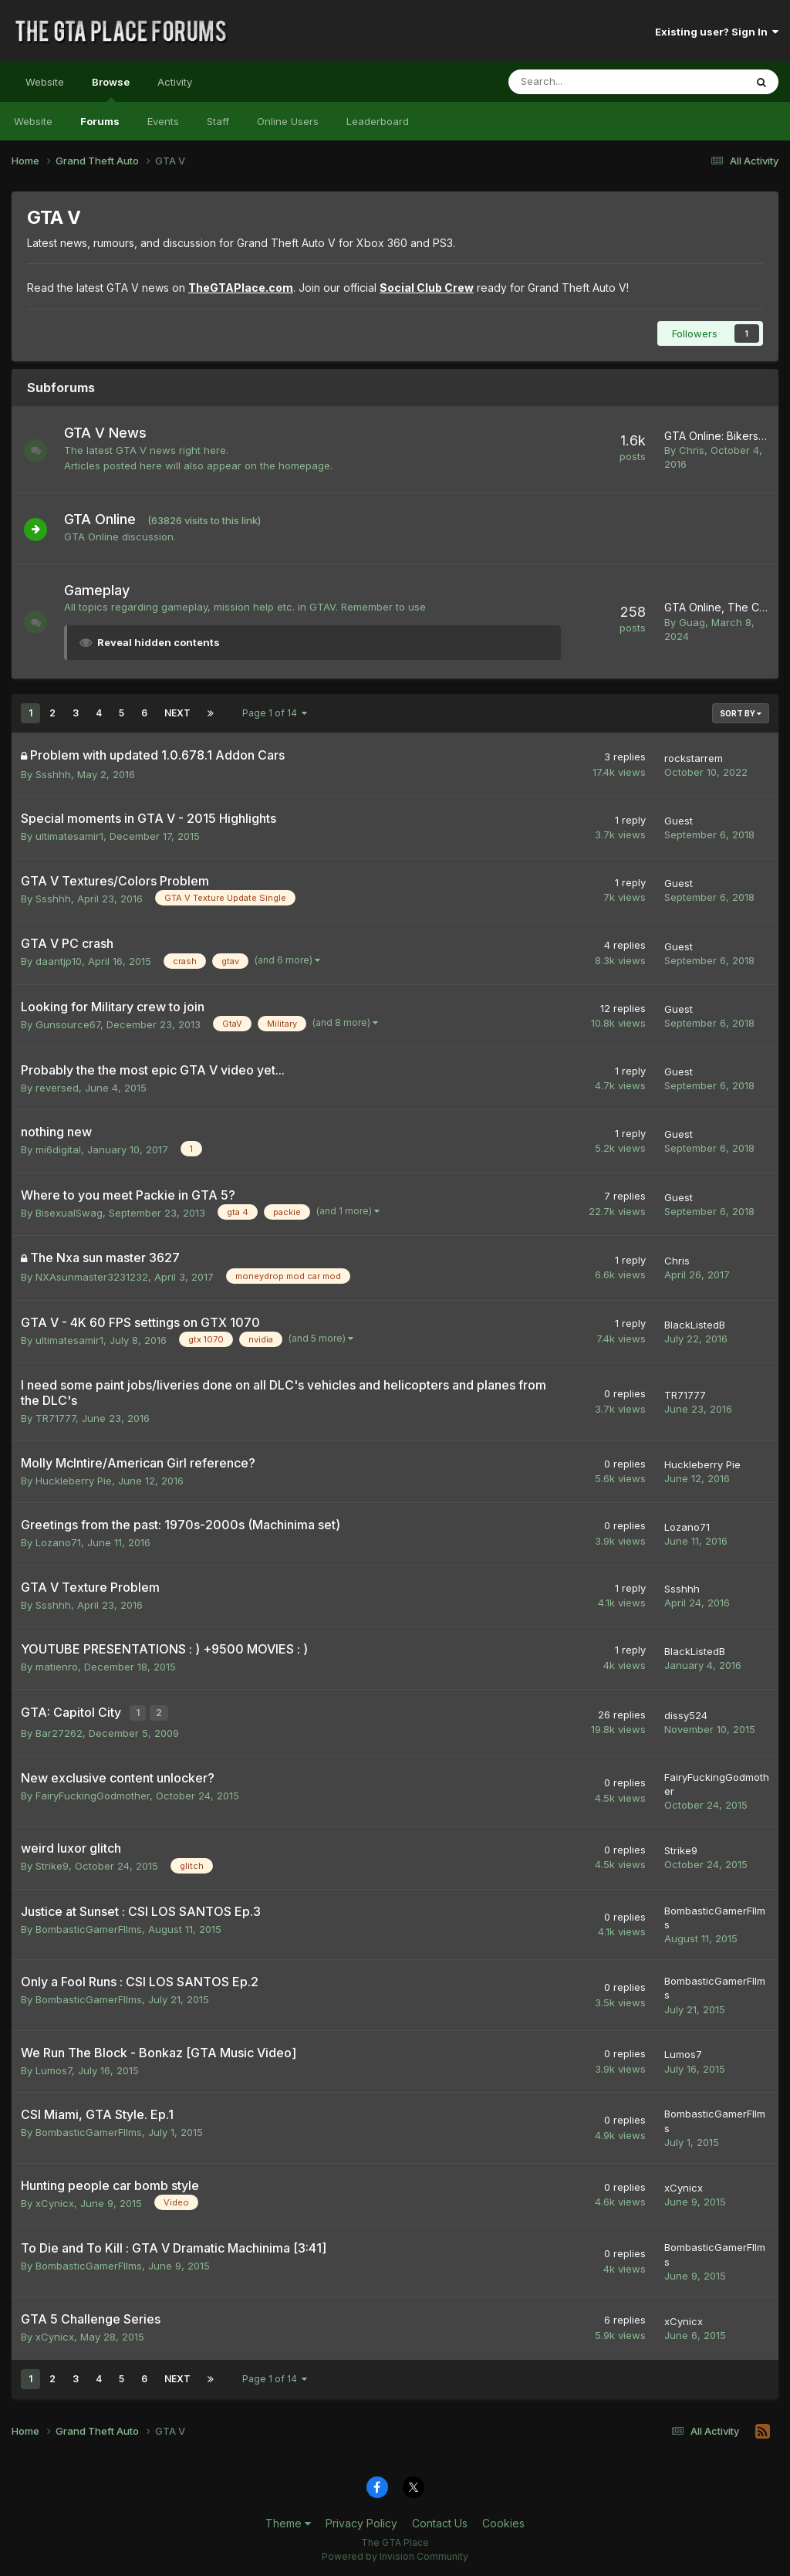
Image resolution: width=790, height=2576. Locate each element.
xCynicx (54, 2200)
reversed (57, 1088)
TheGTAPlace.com (240, 287)
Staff (218, 121)
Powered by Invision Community (395, 2553)
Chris (691, 450)
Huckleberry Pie (73, 1480)
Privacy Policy (361, 2520)
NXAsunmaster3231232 (91, 1277)
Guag (692, 622)
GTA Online (107, 519)
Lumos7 (53, 2067)
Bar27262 (59, 1731)
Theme (288, 2520)
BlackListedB (694, 1324)
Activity (174, 82)
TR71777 (55, 1418)
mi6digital (58, 1149)
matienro (56, 1666)
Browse (111, 89)
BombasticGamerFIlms (88, 1926)
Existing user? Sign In (716, 31)
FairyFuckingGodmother (92, 1792)
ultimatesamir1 (69, 836)
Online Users (288, 121)
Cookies (503, 2520)
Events (163, 121)
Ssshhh (53, 774)
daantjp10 (58, 961)
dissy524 (685, 1714)
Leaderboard (377, 121)
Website (44, 82)
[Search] (585, 81)
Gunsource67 (67, 1024)
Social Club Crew (427, 287)
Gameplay (104, 590)
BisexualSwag (69, 1213)
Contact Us (440, 2520)
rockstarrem (693, 758)
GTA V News (113, 433)
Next (177, 713)
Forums (100, 121)
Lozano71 (58, 1542)
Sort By (740, 713)
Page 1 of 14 (274, 713)
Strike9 (52, 1863)
